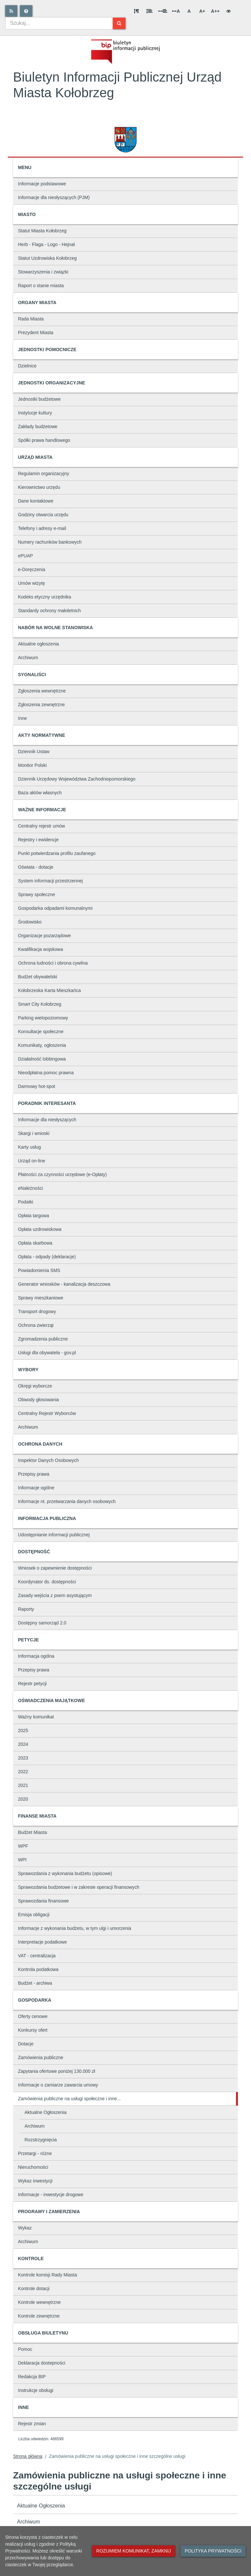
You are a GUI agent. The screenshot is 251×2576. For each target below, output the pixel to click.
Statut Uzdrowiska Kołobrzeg (47, 258)
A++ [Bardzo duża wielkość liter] (215, 11)
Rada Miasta (31, 318)
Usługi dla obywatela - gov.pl (47, 1352)
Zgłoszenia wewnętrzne (42, 690)
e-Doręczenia (31, 569)
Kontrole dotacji (34, 2288)
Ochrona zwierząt (36, 1325)
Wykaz (25, 2227)
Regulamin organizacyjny (43, 473)
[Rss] (11, 11)
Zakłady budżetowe (38, 426)
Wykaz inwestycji (35, 2180)
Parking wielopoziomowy (43, 1017)
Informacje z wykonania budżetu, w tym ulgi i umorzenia (74, 1928)
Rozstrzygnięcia (41, 2139)
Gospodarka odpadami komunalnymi (55, 908)
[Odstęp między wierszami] (149, 11)
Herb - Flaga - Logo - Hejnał (46, 244)
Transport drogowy (37, 1311)
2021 (23, 1785)
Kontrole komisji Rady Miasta (47, 2274)
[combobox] (59, 23)
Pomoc (25, 2349)
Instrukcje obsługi (35, 2390)
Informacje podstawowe (42, 183)
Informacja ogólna (36, 1656)
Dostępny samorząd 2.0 (42, 1622)
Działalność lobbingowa (42, 1059)
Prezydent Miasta (35, 332)
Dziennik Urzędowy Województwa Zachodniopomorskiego (76, 779)
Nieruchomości (33, 2167)
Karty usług (29, 1147)
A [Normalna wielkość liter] (189, 11)
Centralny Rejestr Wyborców (47, 1413)
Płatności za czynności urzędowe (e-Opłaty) (62, 1174)
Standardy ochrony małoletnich (49, 610)
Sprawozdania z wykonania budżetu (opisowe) (65, 1873)
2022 (23, 1771)
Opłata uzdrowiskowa (39, 1229)
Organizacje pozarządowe (44, 935)
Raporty (26, 1609)
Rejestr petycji (32, 1683)
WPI (22, 1859)
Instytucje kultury (35, 412)
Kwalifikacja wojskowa (40, 949)
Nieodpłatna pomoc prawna (46, 1072)
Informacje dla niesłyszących (47, 1119)
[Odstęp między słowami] (163, 11)
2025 (23, 1730)
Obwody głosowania (38, 1399)
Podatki (25, 1201)
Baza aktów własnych (40, 792)
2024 (23, 1744)
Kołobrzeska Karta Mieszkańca (49, 990)
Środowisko (30, 921)
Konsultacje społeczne (40, 1031)
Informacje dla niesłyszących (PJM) (54, 197)
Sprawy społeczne (36, 894)
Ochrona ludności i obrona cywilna (53, 963)
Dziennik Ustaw (33, 751)
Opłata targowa (33, 1215)
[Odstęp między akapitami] (136, 11)
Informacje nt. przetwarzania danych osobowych (67, 1501)
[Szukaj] (119, 23)
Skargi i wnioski (33, 1133)
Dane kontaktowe (35, 501)
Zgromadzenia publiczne (43, 1339)
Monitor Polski (32, 765)
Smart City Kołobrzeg (39, 1004)
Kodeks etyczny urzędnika (44, 596)
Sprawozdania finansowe (43, 1900)
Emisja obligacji (33, 1914)
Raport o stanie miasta (41, 285)
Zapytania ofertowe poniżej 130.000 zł (56, 2071)
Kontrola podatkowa (38, 1969)
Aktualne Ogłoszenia (45, 2112)
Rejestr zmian (32, 2423)
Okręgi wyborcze (35, 1386)
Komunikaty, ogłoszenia (42, 1045)
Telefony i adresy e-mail (42, 528)
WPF (23, 1846)
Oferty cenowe (32, 2016)
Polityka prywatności (213, 2550)
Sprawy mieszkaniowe (40, 1297)
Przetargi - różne (35, 2153)
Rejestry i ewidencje (38, 839)
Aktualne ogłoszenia (38, 643)
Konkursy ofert (32, 2030)
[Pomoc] (26, 11)
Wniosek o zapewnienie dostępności (55, 1568)
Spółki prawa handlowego (44, 440)
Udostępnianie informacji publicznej (54, 1534)
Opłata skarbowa (35, 1243)
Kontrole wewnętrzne (39, 2302)
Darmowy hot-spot (36, 1086)
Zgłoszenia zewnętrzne (41, 704)
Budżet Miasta (32, 1832)
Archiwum (28, 657)
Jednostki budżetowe (39, 399)
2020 (23, 1799)
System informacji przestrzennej (50, 880)
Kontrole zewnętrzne (39, 2316)
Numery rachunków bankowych (50, 542)
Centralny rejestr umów (41, 826)
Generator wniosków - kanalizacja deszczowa (64, 1284)
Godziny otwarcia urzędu (43, 514)
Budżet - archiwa (35, 1983)
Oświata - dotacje (35, 867)
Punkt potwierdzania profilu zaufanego (56, 853)
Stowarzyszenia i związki (43, 271)
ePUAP (25, 555)
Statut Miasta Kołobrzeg (42, 230)
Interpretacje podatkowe (42, 1942)
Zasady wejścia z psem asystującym (55, 1595)
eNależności (30, 1188)
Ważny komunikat (36, 1716)
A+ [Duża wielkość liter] (202, 11)
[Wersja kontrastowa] (228, 11)
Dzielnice (27, 365)
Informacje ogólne (36, 1487)
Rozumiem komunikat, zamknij (133, 2550)
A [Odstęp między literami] (176, 11)
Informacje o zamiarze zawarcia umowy (58, 2084)
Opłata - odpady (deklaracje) (47, 1256)
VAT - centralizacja (37, 1955)
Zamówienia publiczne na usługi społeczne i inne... (69, 2098)
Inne (22, 718)
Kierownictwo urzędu (39, 487)
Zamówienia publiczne (40, 2057)
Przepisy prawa (33, 1474)
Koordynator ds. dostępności (47, 1581)
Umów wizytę (31, 583)
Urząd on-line (31, 1160)
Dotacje (25, 2043)
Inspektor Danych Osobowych (48, 1460)
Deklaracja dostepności (41, 2363)
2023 (23, 1758)
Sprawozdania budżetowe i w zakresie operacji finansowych (78, 1887)
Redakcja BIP (32, 2376)
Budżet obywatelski (37, 976)
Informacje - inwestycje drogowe (50, 2194)
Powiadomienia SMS (39, 1270)
